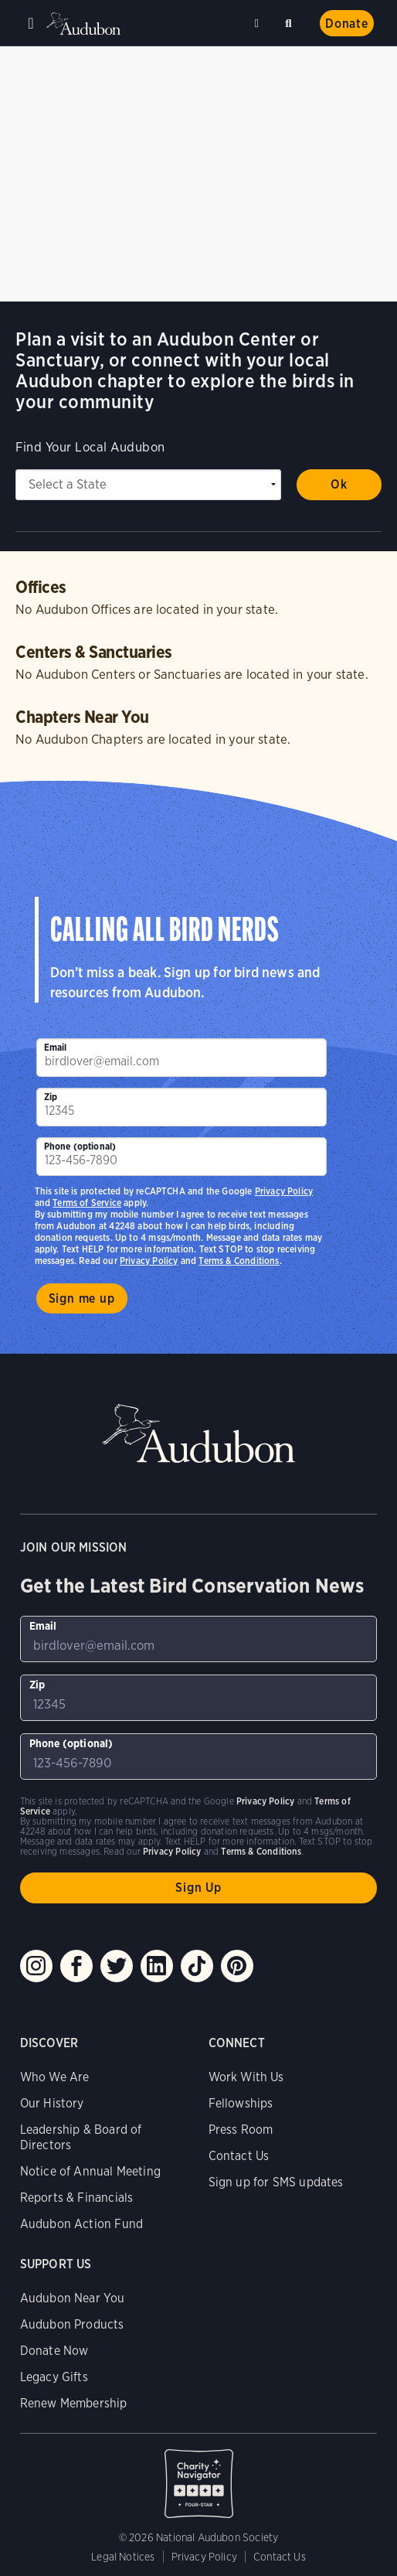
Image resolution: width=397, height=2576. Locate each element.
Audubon (85, 23)
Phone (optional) (80, 1146)
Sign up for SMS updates (276, 2182)
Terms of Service (87, 1202)
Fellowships (241, 2103)
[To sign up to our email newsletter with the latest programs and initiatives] (181, 1057)
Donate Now (54, 2350)
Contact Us (239, 2155)
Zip (51, 1096)
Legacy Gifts (54, 2377)
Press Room (241, 2129)
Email (55, 1047)
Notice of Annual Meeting (90, 2171)
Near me (258, 23)
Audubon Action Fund (81, 2224)
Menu (31, 23)
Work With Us (246, 2077)
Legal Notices (122, 2556)
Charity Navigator (199, 2475)
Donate (346, 23)
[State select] (148, 484)
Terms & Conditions (238, 1260)
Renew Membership (73, 2403)
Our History (52, 2103)
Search (291, 20)
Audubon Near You (72, 2298)
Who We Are (55, 2077)
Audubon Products (72, 2324)
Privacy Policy (149, 1260)
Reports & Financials (77, 2197)
